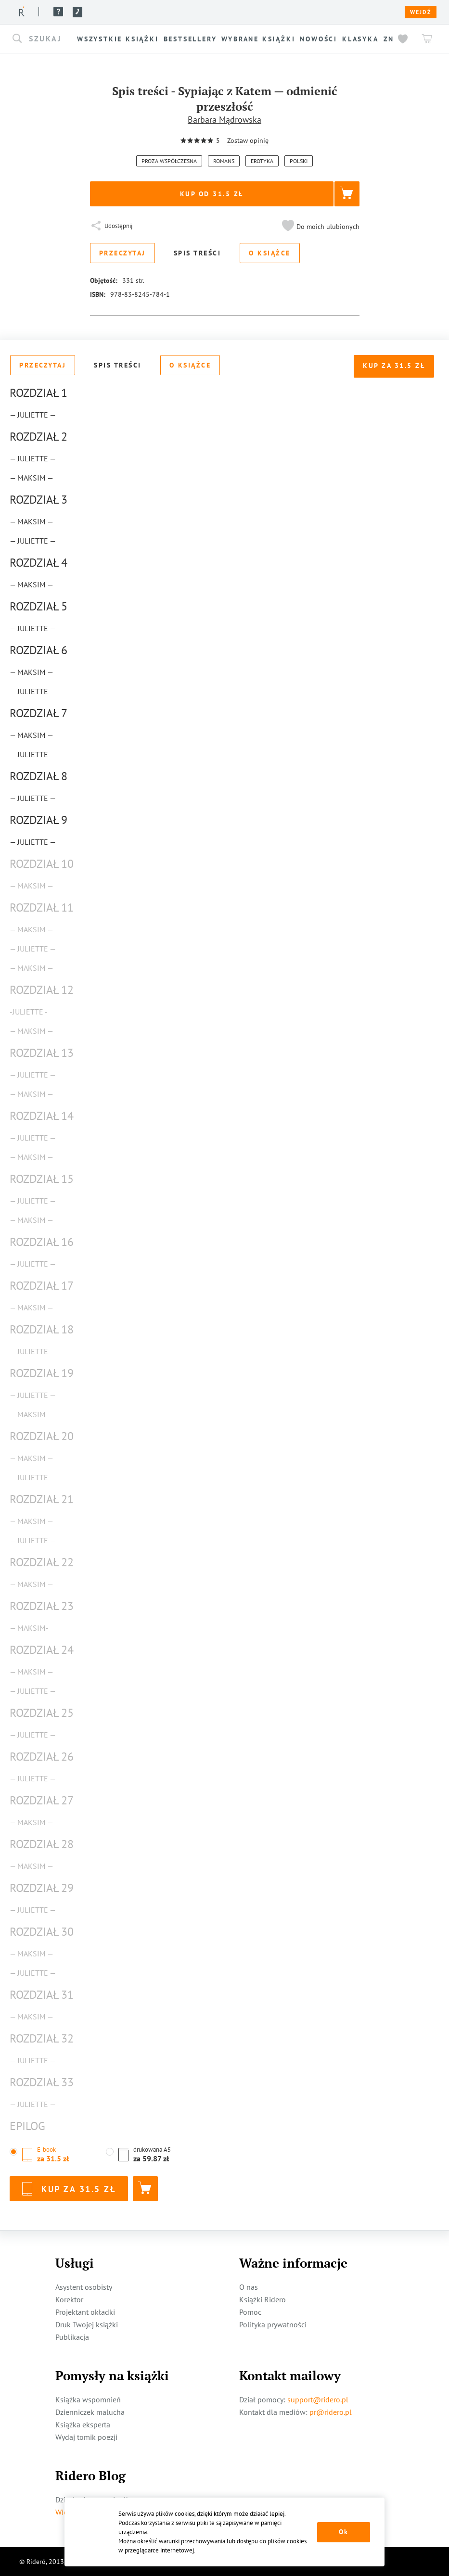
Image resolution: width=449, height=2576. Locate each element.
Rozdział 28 (42, 1844)
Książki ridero (81, 11)
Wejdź (420, 12)
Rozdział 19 (42, 1373)
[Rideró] (22, 11)
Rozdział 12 (42, 989)
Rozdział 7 (38, 713)
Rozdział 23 (42, 1606)
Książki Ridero (262, 2299)
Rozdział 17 (42, 1285)
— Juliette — (33, 414)
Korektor (69, 2299)
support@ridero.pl (317, 2399)
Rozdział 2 (38, 436)
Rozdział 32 (42, 2038)
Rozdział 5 (38, 606)
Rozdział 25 (42, 1712)
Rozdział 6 (38, 650)
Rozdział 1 (38, 392)
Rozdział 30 (42, 1931)
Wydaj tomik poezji (86, 2437)
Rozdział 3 (38, 499)
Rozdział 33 (42, 2082)
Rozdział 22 (42, 1562)
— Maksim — (31, 477)
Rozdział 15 (42, 1178)
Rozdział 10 (42, 863)
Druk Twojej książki (86, 2324)
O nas (128, 11)
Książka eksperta (82, 2424)
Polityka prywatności (273, 2324)
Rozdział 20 (42, 1436)
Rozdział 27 (42, 1800)
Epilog (27, 2126)
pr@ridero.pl (330, 2412)
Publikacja (72, 2337)
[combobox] (43, 38)
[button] (43, 38)
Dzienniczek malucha (90, 2412)
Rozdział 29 (42, 1887)
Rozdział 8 (38, 776)
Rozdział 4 (38, 562)
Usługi (161, 11)
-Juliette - (29, 1011)
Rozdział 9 (38, 819)
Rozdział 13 (42, 1052)
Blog (191, 11)
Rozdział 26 (42, 1756)
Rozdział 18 (42, 1329)
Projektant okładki (85, 2312)
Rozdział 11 (42, 907)
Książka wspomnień (88, 2399)
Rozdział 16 (42, 1241)
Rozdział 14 (42, 1115)
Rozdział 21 (42, 1499)
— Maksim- (29, 1628)
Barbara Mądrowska (224, 119)
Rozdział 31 (42, 1994)
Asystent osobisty (83, 2287)
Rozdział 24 (42, 1649)
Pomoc (214, 11)
